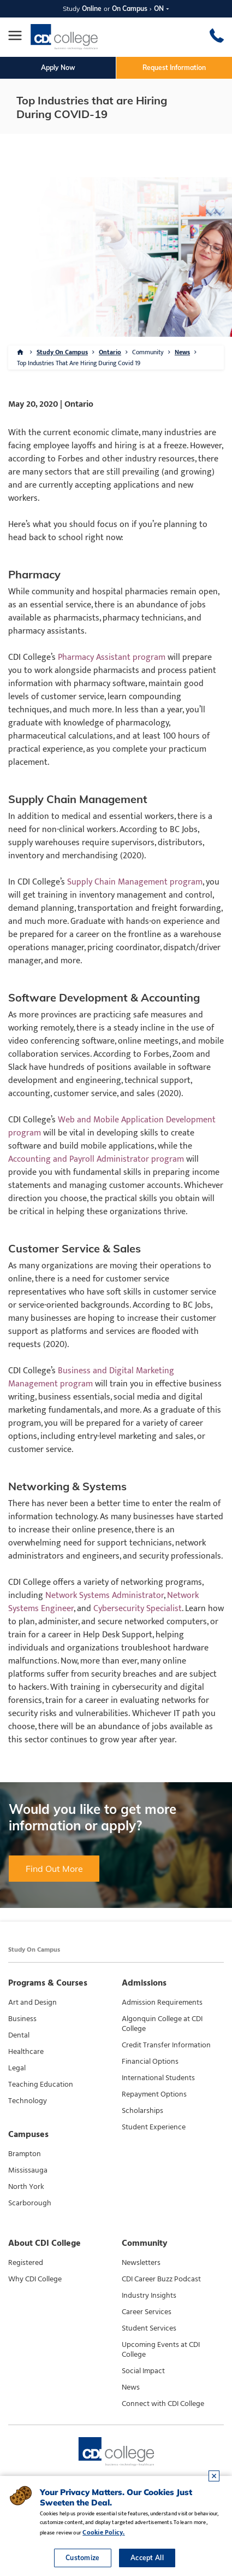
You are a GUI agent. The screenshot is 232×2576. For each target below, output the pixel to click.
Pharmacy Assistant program (111, 657)
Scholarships (142, 2111)
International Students (158, 2078)
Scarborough (29, 2203)
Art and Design (32, 2002)
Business (22, 2019)
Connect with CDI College (163, 2404)
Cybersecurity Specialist (137, 1608)
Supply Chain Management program (135, 882)
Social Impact (143, 2371)
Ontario (110, 352)
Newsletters (141, 2263)
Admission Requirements (162, 2002)
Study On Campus (62, 352)
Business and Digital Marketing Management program (91, 1377)
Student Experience (154, 2127)
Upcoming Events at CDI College (161, 2350)
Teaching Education (40, 2084)
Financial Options (150, 2061)
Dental (18, 2035)
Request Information (174, 67)
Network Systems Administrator (104, 1595)
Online (92, 8)
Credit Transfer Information (166, 2045)
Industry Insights (149, 2295)
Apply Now (58, 67)
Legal (17, 2068)
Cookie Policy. (103, 2532)
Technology (27, 2101)
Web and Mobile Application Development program (112, 1126)
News (182, 352)
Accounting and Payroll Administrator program (96, 1159)
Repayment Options (154, 2094)
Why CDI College (35, 2279)
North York (26, 2187)
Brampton (24, 2154)
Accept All (147, 2558)
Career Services (146, 2312)
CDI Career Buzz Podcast (161, 2279)
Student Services (149, 2328)
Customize (83, 2558)
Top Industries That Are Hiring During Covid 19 (78, 363)
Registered (25, 2263)
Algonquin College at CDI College (162, 2024)
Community (148, 352)
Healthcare (26, 2052)
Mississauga (27, 2170)
